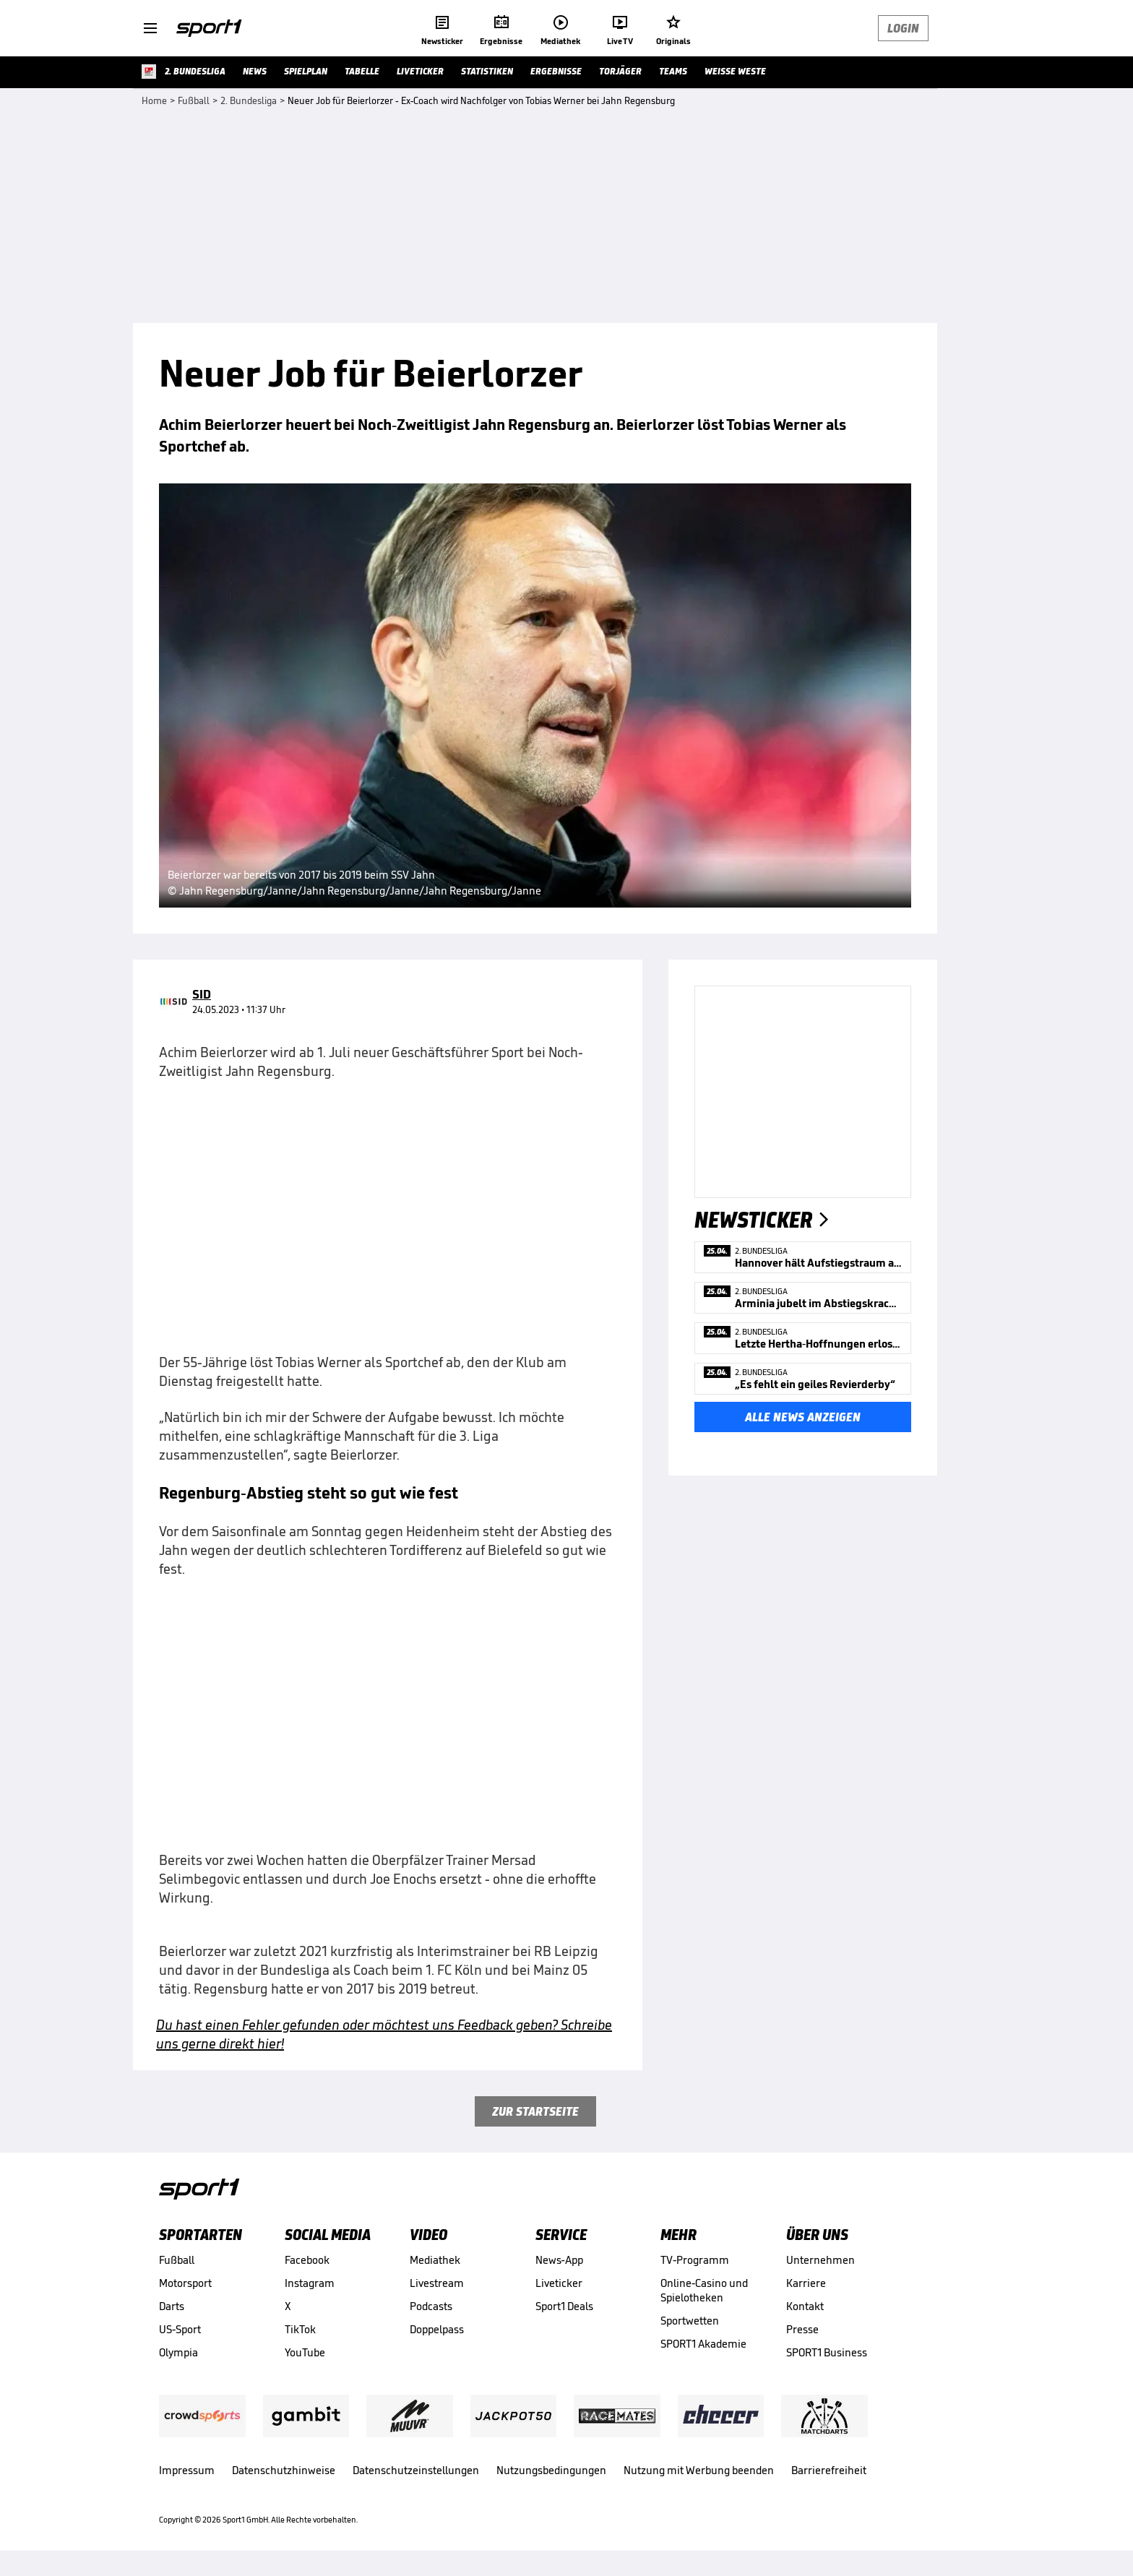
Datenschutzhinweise (283, 2470)
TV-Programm (694, 2260)
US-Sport (180, 2329)
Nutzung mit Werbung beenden (699, 2470)
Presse (802, 2329)
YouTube (305, 2352)
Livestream (437, 2283)
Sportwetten (689, 2320)
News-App (559, 2260)
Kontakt (805, 2306)
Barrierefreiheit (828, 2470)
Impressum (187, 2470)
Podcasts (431, 2306)
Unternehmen (820, 2260)
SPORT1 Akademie (703, 2344)
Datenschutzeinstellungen (416, 2470)
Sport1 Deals (564, 2306)
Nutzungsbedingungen (551, 2470)
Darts (171, 2306)
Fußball (176, 2260)
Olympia (178, 2352)
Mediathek (435, 2260)
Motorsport (185, 2283)
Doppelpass (437, 2329)
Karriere (806, 2283)
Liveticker (558, 2283)
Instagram (310, 2283)
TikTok (300, 2329)
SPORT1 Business (826, 2352)
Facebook (307, 2260)
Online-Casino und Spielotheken (704, 2290)
